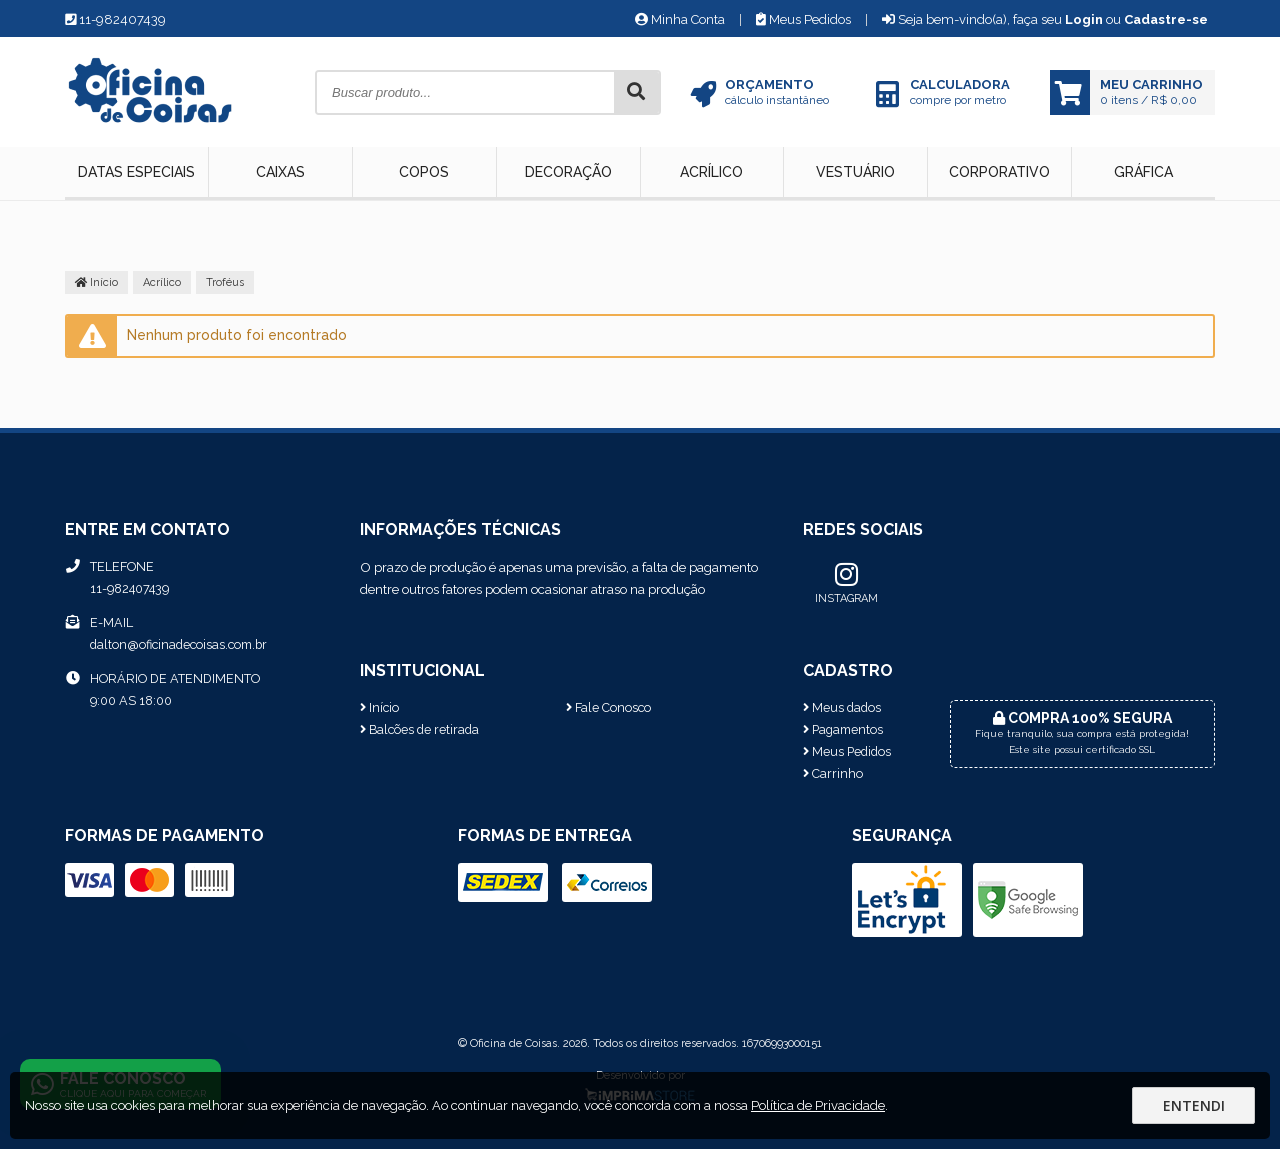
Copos (424, 172)
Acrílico (711, 172)
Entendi (1194, 1105)
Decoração (568, 172)
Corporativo (999, 172)
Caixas (280, 172)
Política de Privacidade (818, 1105)
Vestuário (855, 172)
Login (1084, 19)
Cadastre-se (1166, 19)
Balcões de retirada (419, 729)
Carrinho (833, 773)
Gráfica (1143, 172)
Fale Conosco (608, 707)
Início (96, 282)
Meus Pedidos (803, 19)
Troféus (225, 282)
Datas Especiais (136, 172)
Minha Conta (680, 19)
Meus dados (842, 707)
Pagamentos (843, 729)
